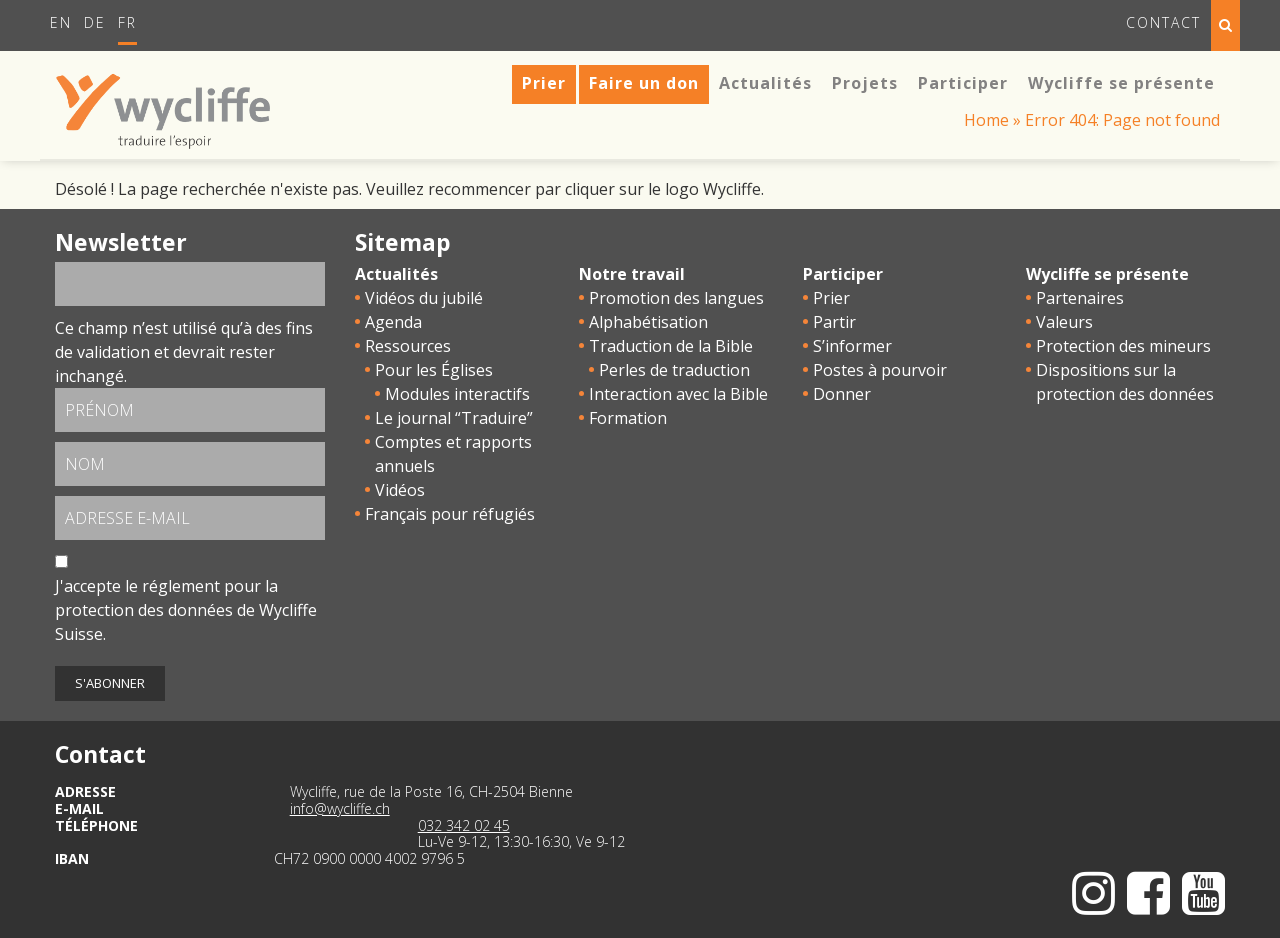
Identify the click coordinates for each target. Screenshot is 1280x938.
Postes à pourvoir (880, 370)
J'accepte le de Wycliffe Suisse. (186, 610)
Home (986, 120)
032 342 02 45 (464, 825)
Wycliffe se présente (1107, 274)
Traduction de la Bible (671, 346)
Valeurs (1064, 322)
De (95, 22)
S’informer (852, 346)
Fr (127, 22)
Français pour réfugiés (450, 514)
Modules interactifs (457, 394)
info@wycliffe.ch (340, 808)
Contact (1163, 22)
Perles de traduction (674, 370)
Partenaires (1080, 298)
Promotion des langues (676, 298)
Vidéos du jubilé (424, 298)
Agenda (393, 322)
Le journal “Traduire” (454, 418)
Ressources (408, 346)
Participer (843, 274)
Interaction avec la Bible (678, 394)
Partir (834, 322)
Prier (831, 298)
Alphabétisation (648, 322)
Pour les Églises (434, 370)
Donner (842, 394)
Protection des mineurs (1123, 346)
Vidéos (400, 490)
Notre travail (632, 274)
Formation (628, 418)
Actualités (396, 274)
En (61, 22)
